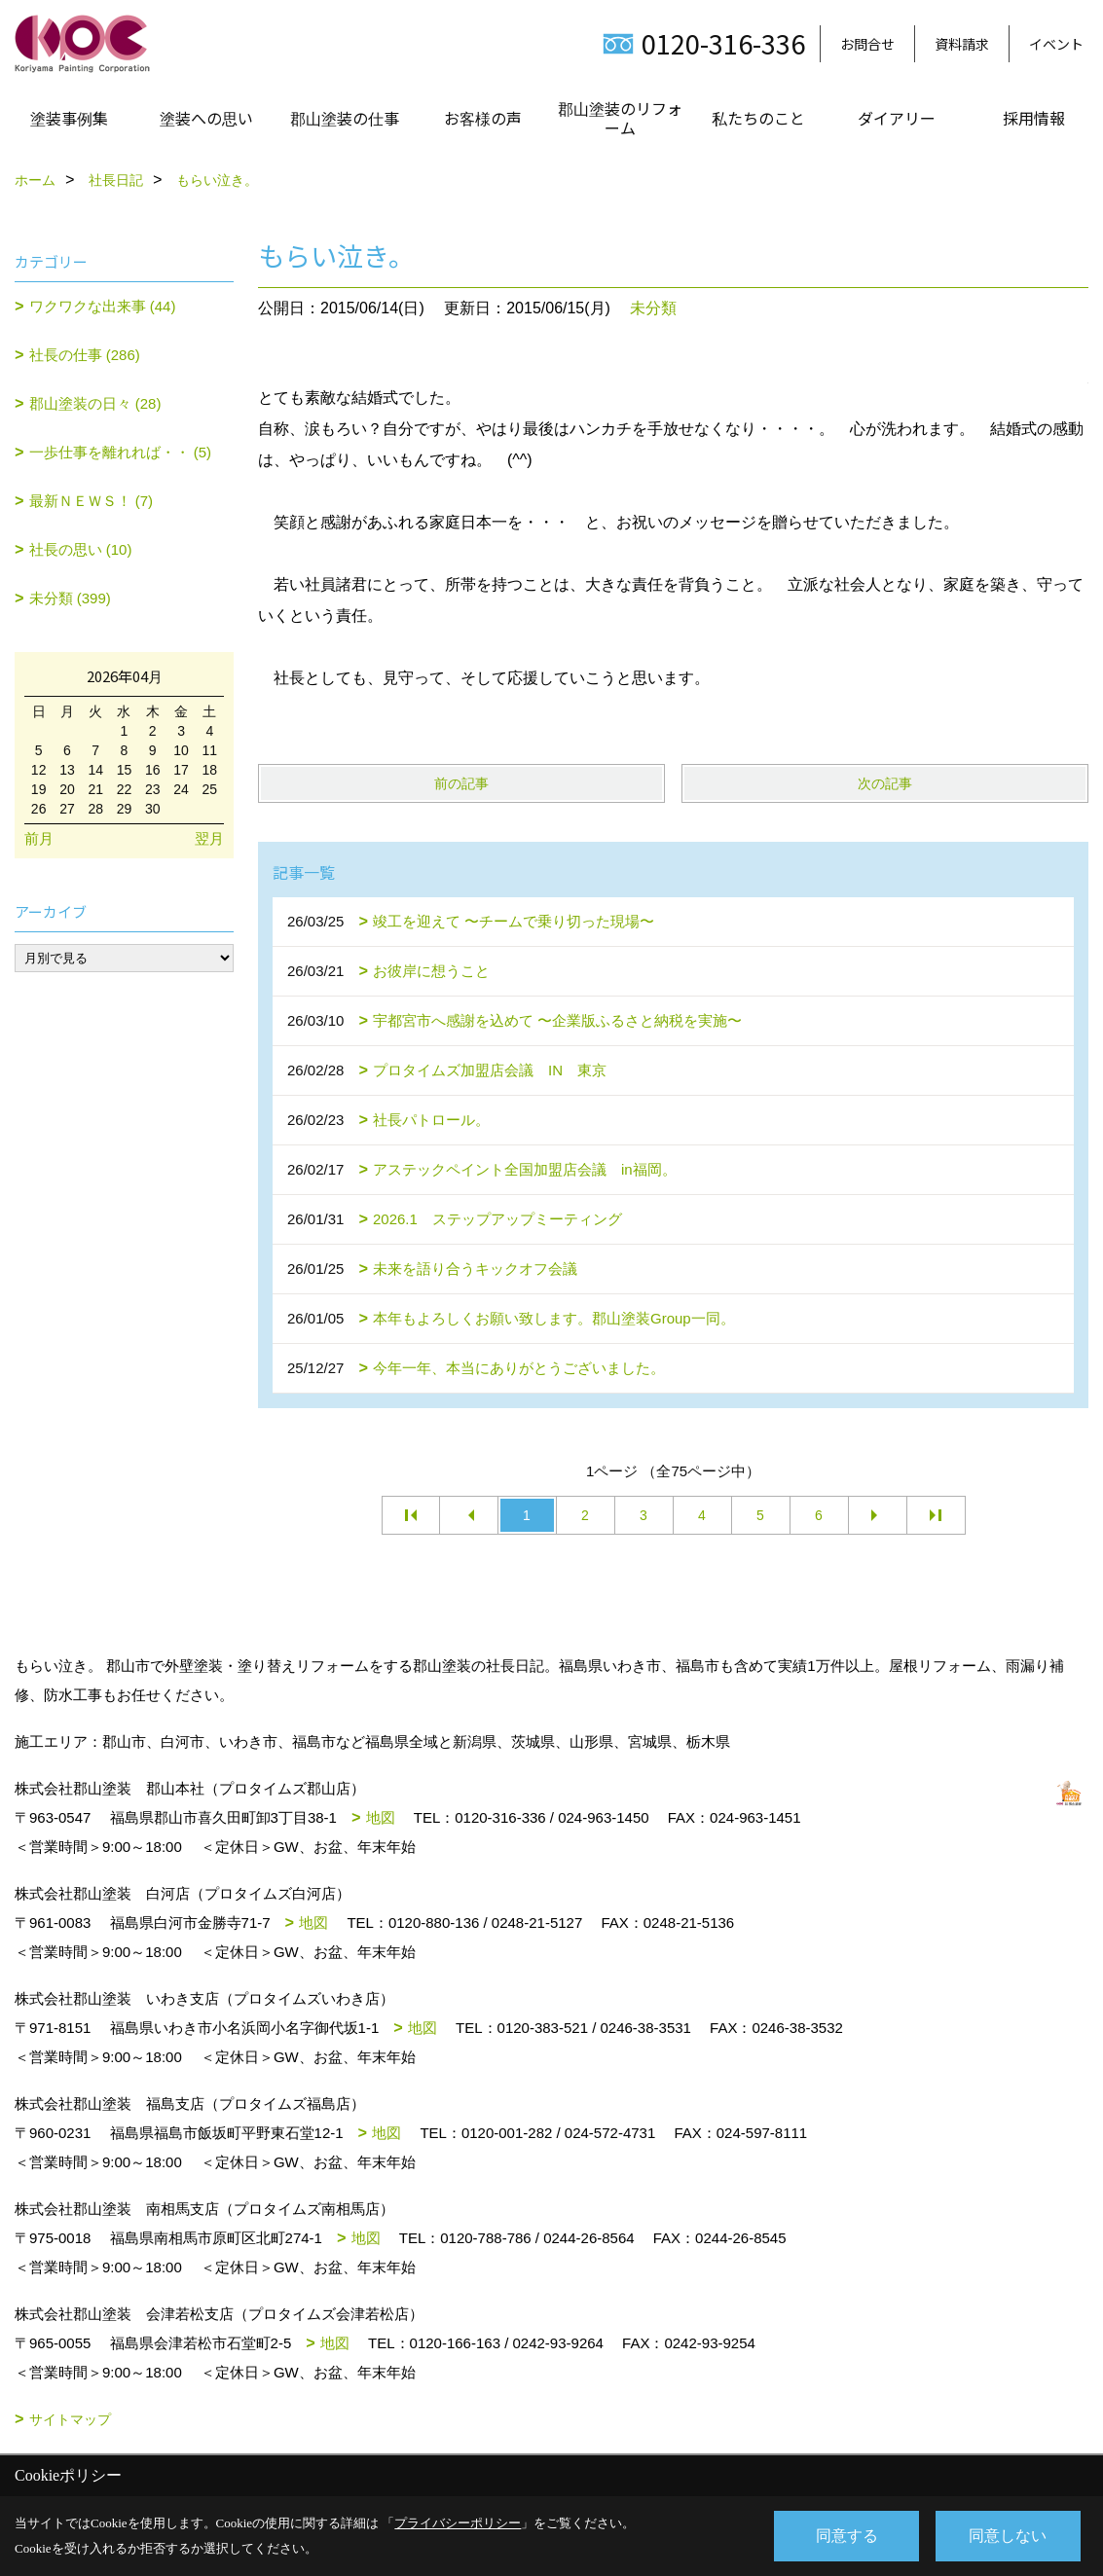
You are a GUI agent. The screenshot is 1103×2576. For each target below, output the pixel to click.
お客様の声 (483, 117)
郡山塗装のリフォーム (620, 117)
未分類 (653, 308)
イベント (1056, 44)
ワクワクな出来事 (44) (102, 306)
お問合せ (867, 44)
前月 (39, 838)
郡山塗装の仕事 (344, 117)
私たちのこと (758, 117)
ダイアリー (897, 117)
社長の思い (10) (80, 549)
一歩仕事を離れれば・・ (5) (120, 452)
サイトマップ (70, 2419)
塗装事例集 (69, 117)
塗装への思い (206, 117)
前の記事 (461, 783)
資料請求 (962, 44)
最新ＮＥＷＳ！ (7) (91, 500)
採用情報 (1034, 117)
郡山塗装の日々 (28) (95, 403)
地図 (380, 1817)
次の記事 (885, 783)
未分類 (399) (70, 598)
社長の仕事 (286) (84, 354)
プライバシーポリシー (457, 2523)
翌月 (209, 838)
